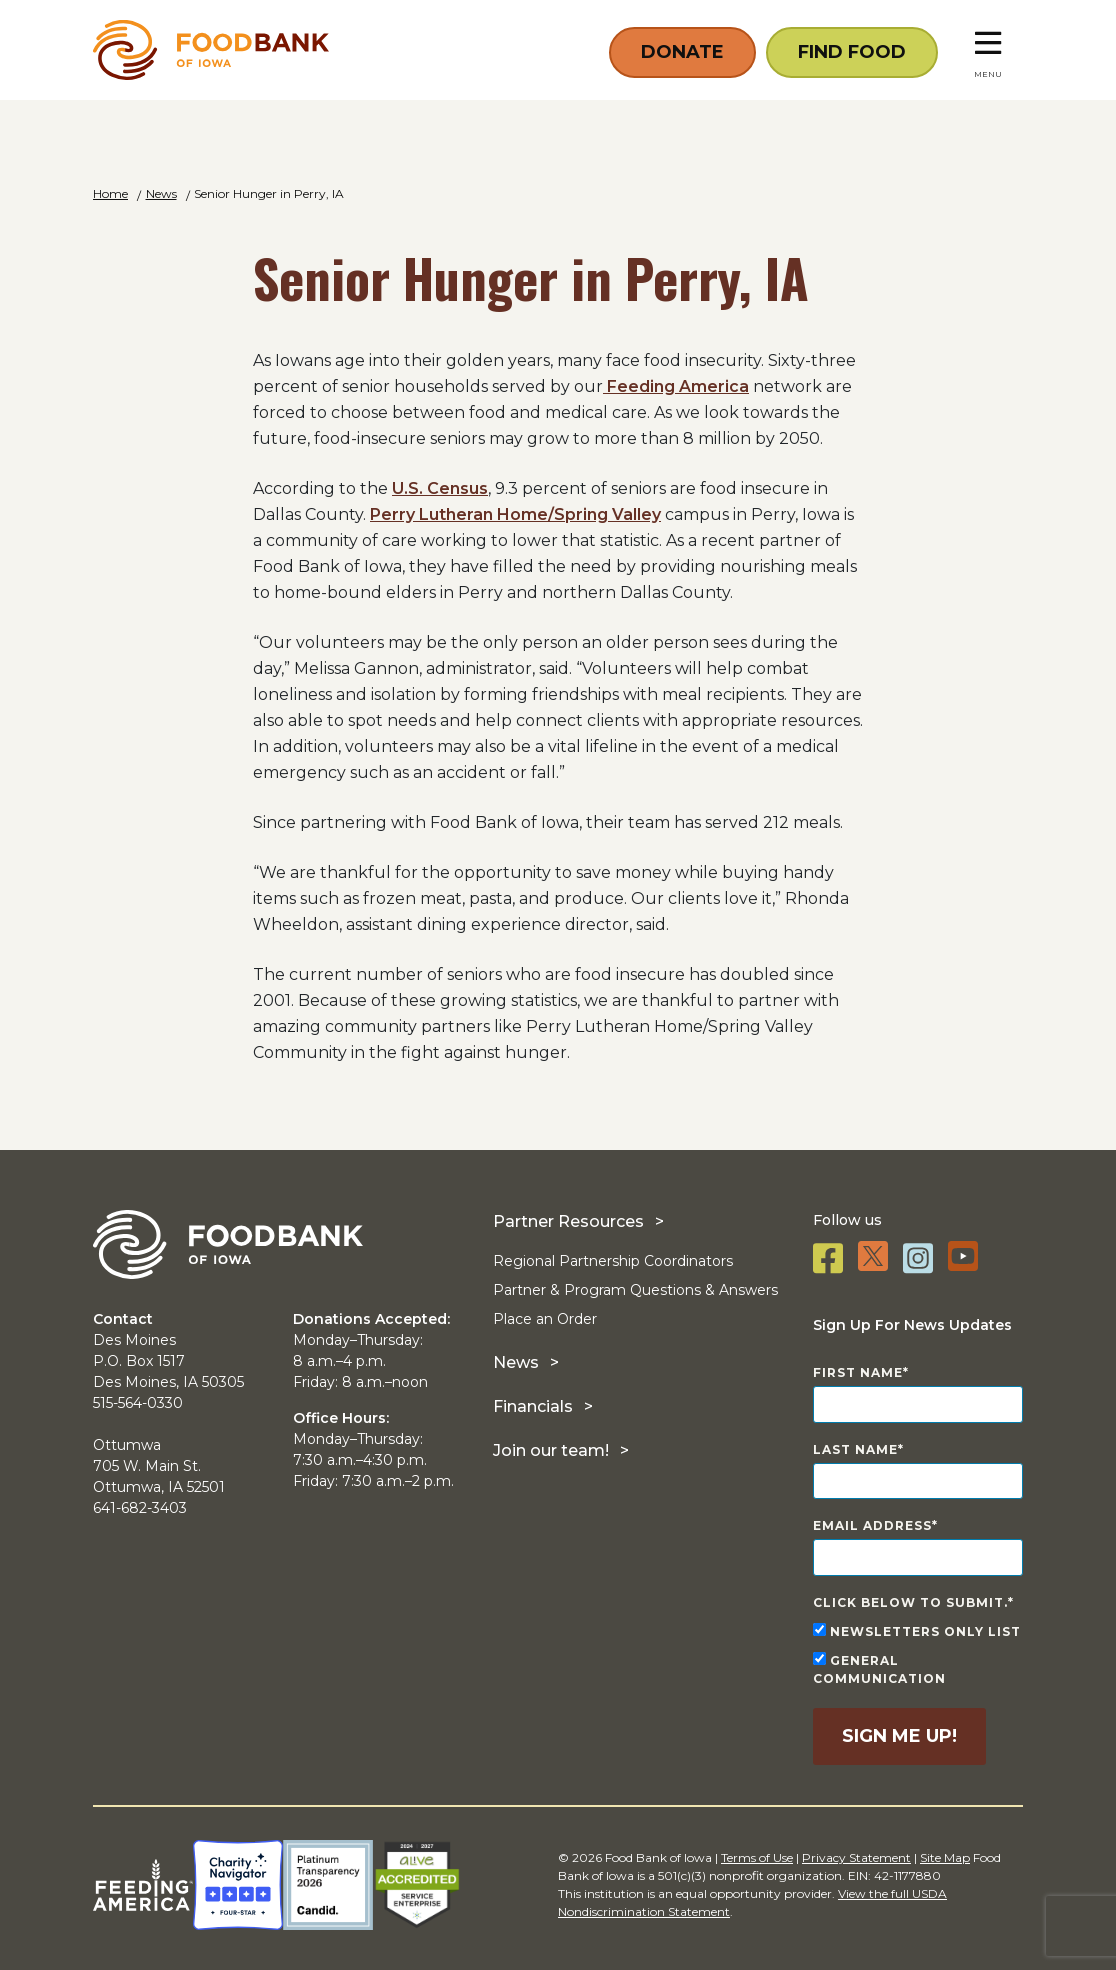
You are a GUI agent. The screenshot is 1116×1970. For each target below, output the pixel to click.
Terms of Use (757, 1857)
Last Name (855, 1449)
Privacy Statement (856, 1857)
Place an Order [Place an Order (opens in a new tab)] (545, 1319)
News (516, 1362)
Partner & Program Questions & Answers (635, 1290)
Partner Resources (568, 1221)
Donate (682, 52)
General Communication (879, 1669)
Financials (533, 1406)
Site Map (945, 1857)
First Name (858, 1372)
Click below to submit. (910, 1602)
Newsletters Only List (917, 1631)
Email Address (872, 1525)
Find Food (852, 52)
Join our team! (551, 1450)
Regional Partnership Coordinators (613, 1261)
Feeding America (676, 386)
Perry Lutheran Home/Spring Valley (515, 514)
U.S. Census (440, 488)
